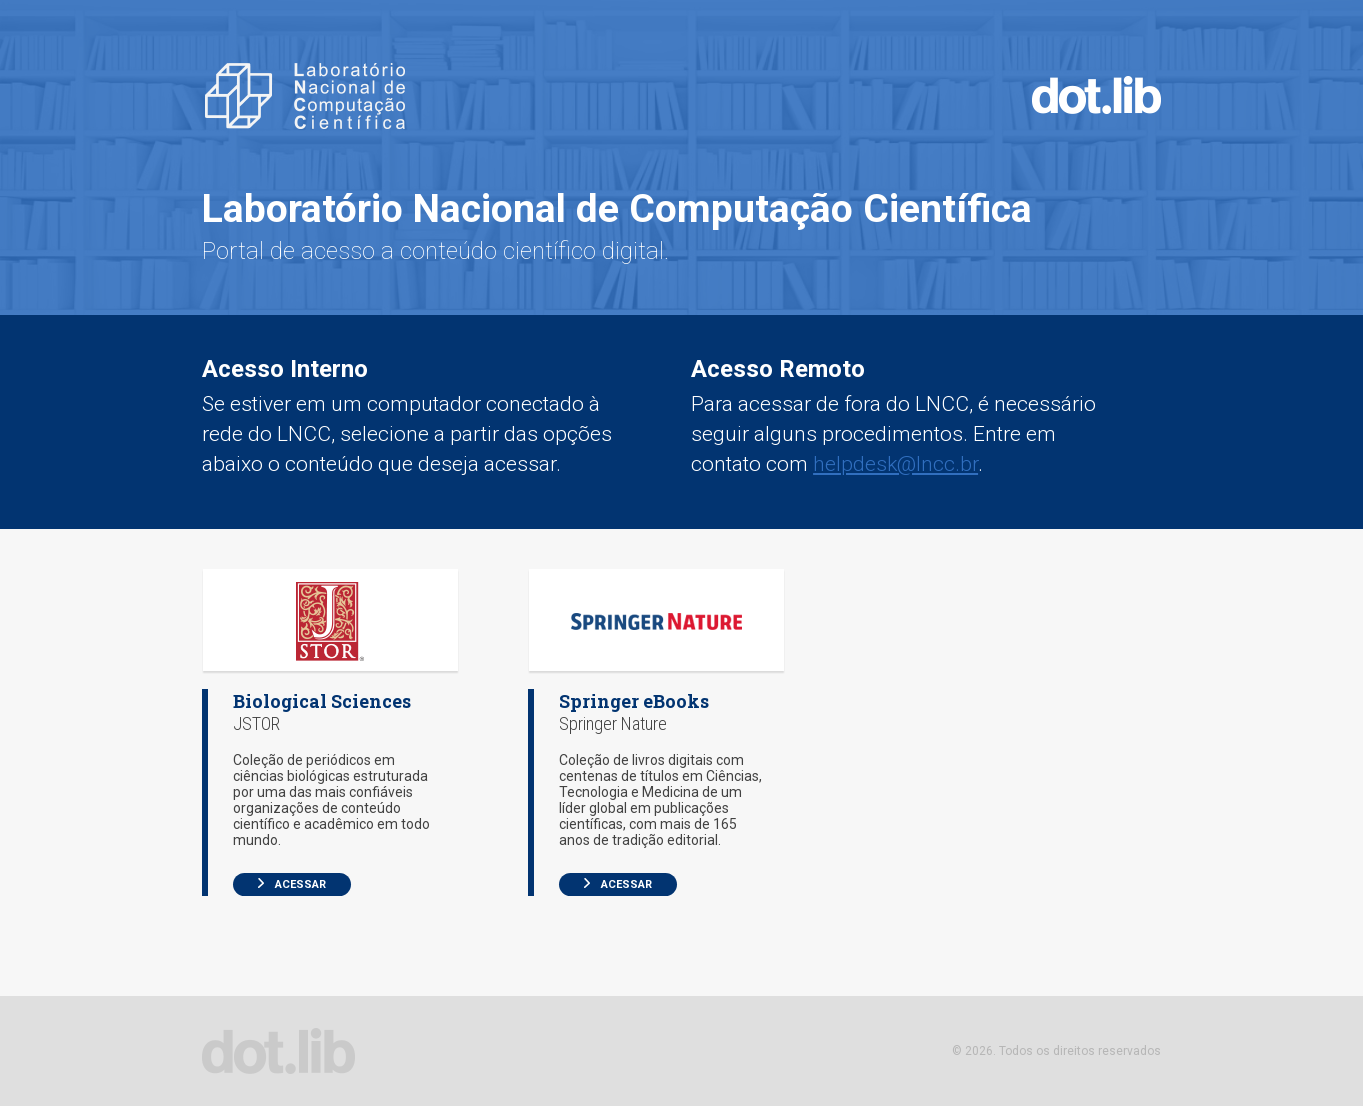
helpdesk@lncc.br (895, 464)
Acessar (292, 884)
